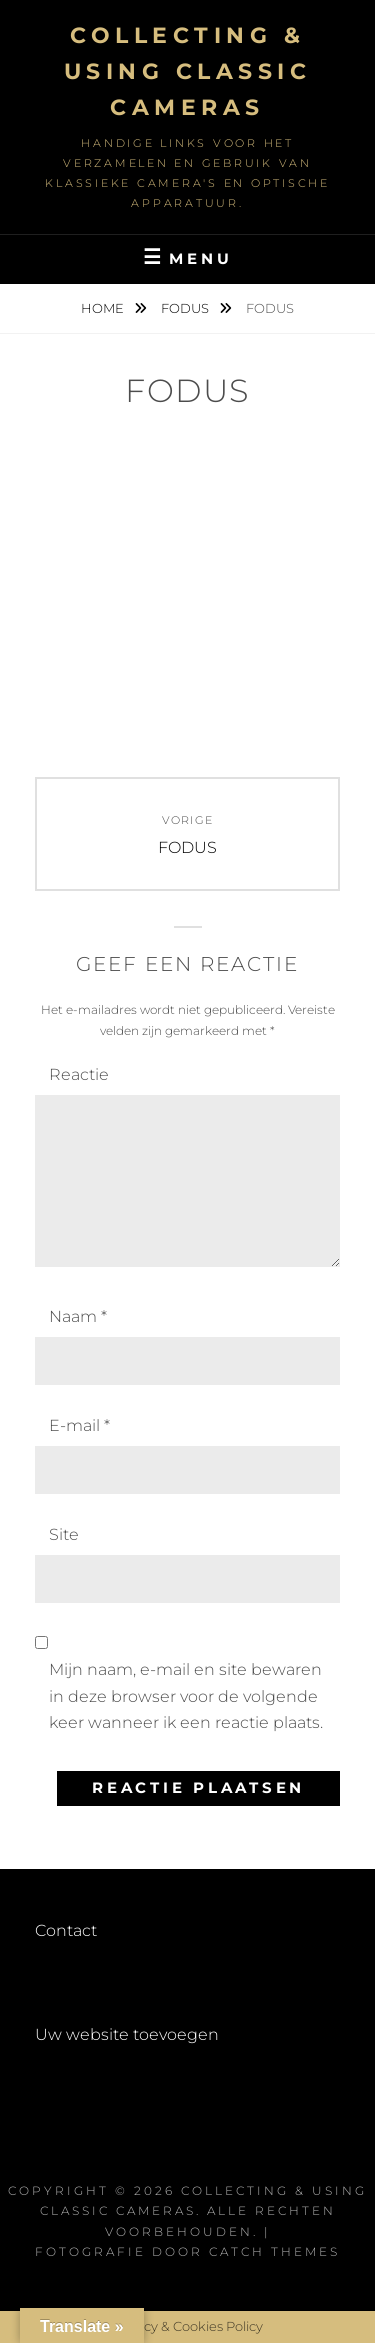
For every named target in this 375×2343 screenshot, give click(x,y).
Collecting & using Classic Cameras (188, 71)
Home (104, 308)
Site (64, 1534)
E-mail (79, 1425)
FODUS (186, 308)
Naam (78, 1316)
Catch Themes (274, 2251)
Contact (66, 1930)
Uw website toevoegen (127, 2034)
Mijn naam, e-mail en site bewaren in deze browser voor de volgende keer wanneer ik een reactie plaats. (186, 1696)
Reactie (79, 1074)
